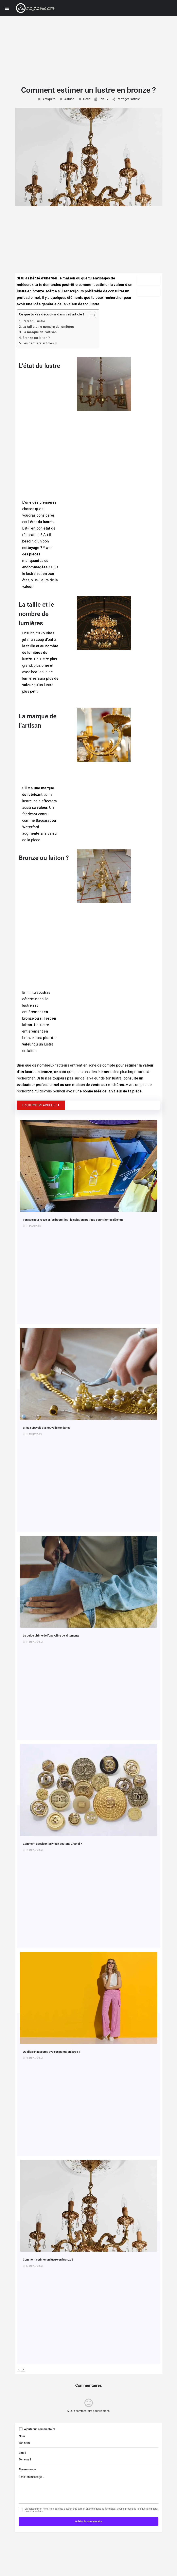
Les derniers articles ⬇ (39, 343)
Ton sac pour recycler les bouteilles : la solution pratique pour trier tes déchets (73, 1219)
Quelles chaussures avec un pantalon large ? (51, 2051)
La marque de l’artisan (40, 332)
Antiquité (46, 99)
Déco (84, 99)
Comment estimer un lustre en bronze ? (48, 2259)
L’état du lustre (33, 321)
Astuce (66, 99)
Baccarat (43, 820)
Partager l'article (126, 99)
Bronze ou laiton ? (36, 338)
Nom (22, 2436)
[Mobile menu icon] (7, 8)
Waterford (30, 827)
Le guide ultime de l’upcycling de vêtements (51, 1635)
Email (22, 2452)
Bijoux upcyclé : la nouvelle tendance (46, 1427)
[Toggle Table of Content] (90, 315)
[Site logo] (36, 8)
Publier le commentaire (88, 2521)
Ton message (27, 2469)
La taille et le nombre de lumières (48, 327)
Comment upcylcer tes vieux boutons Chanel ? (52, 1843)
